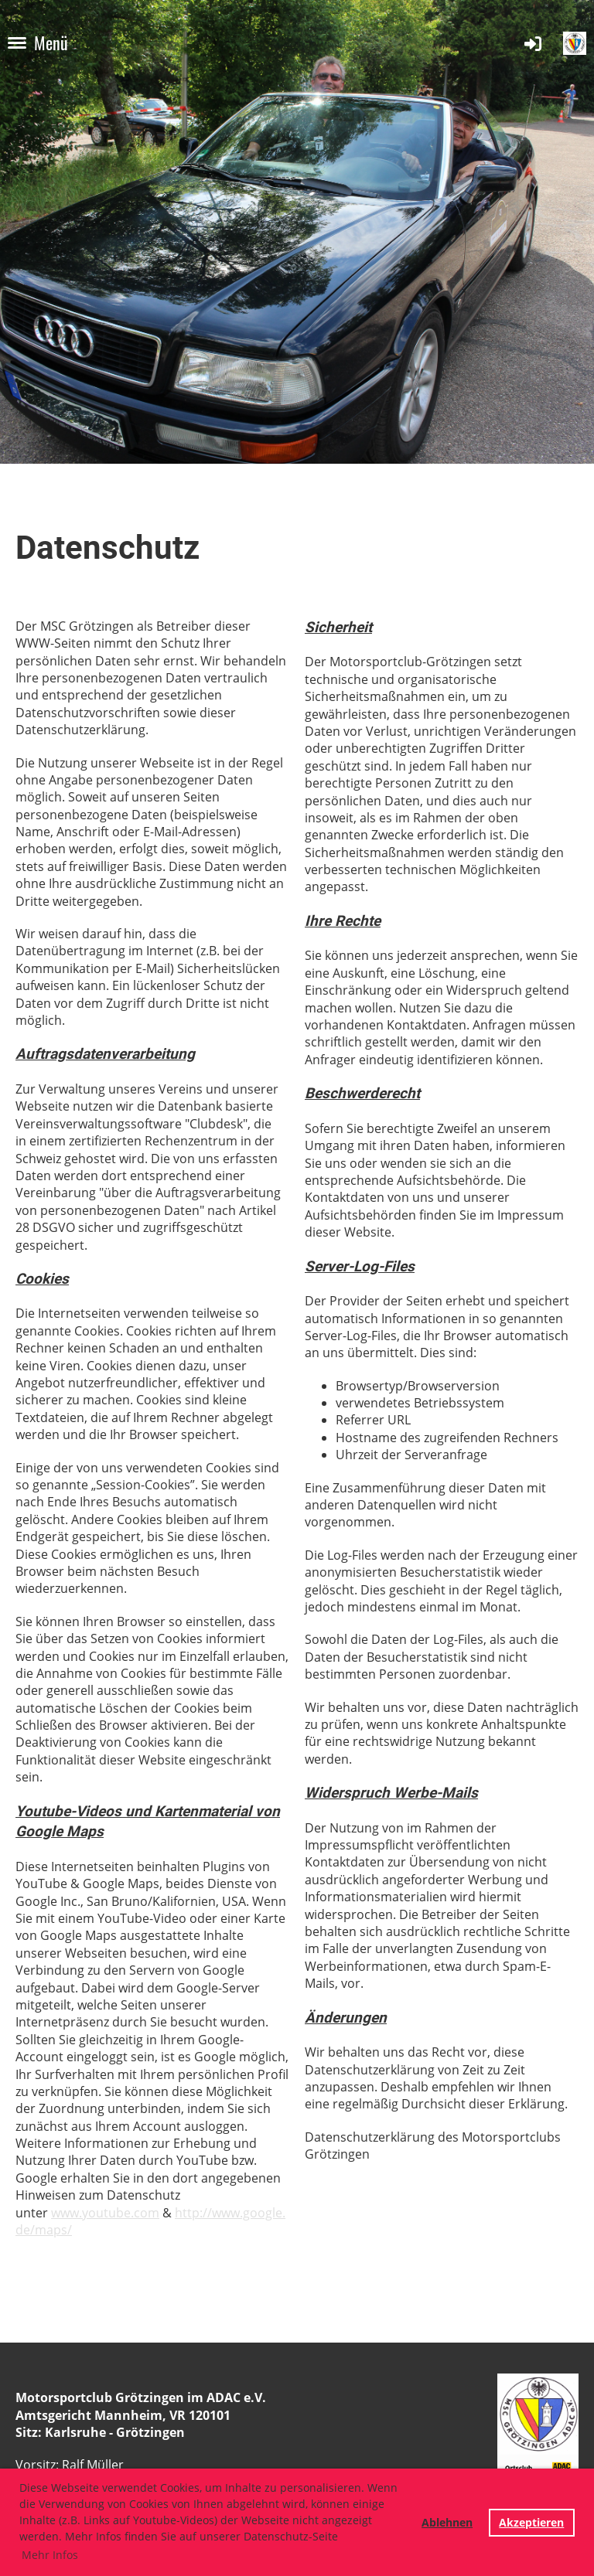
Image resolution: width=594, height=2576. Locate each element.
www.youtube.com (105, 2212)
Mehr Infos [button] (50, 2554)
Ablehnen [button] (447, 2522)
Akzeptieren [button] (531, 2522)
